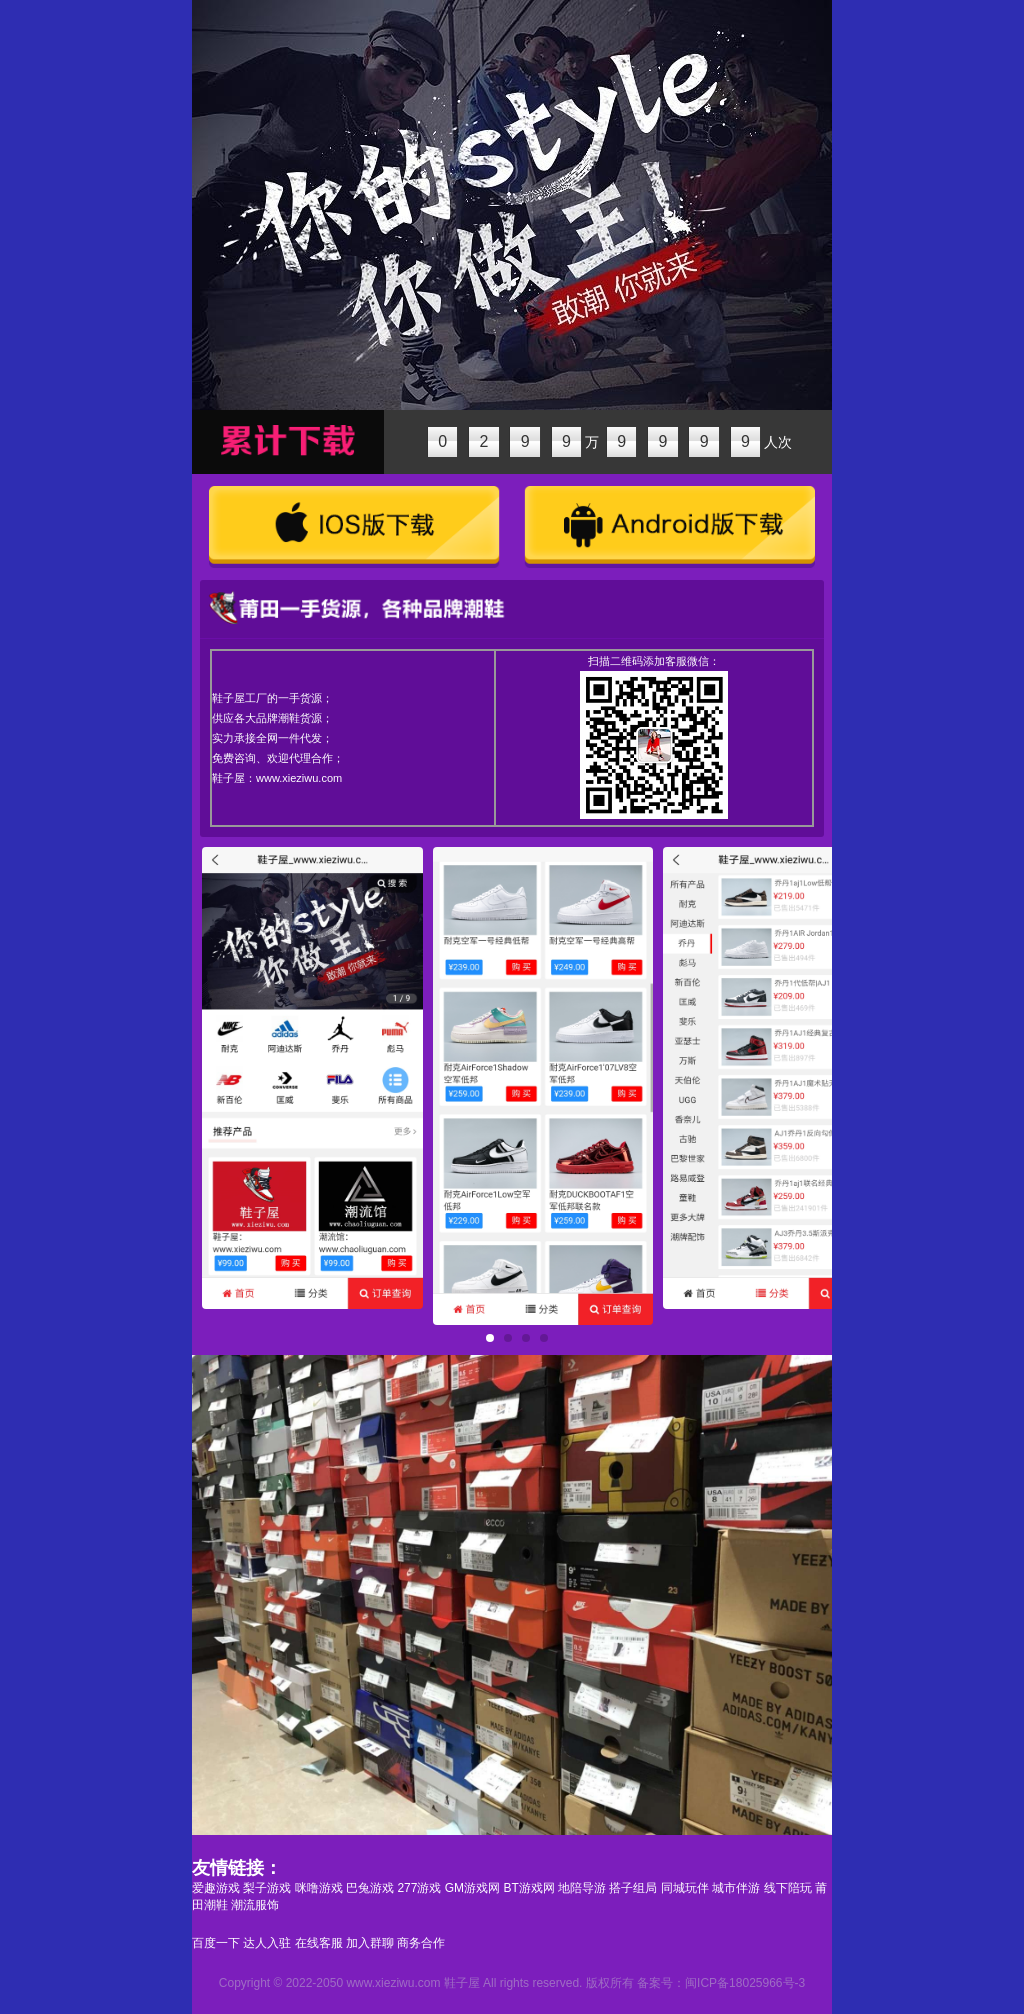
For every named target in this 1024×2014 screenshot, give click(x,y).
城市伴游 (736, 1888)
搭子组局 (633, 1888)
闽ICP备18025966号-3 (745, 1983)
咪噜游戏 (319, 1888)
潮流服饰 (255, 1905)
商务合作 (421, 1943)
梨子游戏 (267, 1888)
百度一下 (216, 1943)
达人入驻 (267, 1943)
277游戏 (419, 1888)
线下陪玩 (788, 1888)
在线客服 (319, 1943)
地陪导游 (582, 1888)
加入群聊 (370, 1943)
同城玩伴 (685, 1888)
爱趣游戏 (216, 1888)
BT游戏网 (528, 1888)
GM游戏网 (472, 1888)
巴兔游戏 (370, 1888)
